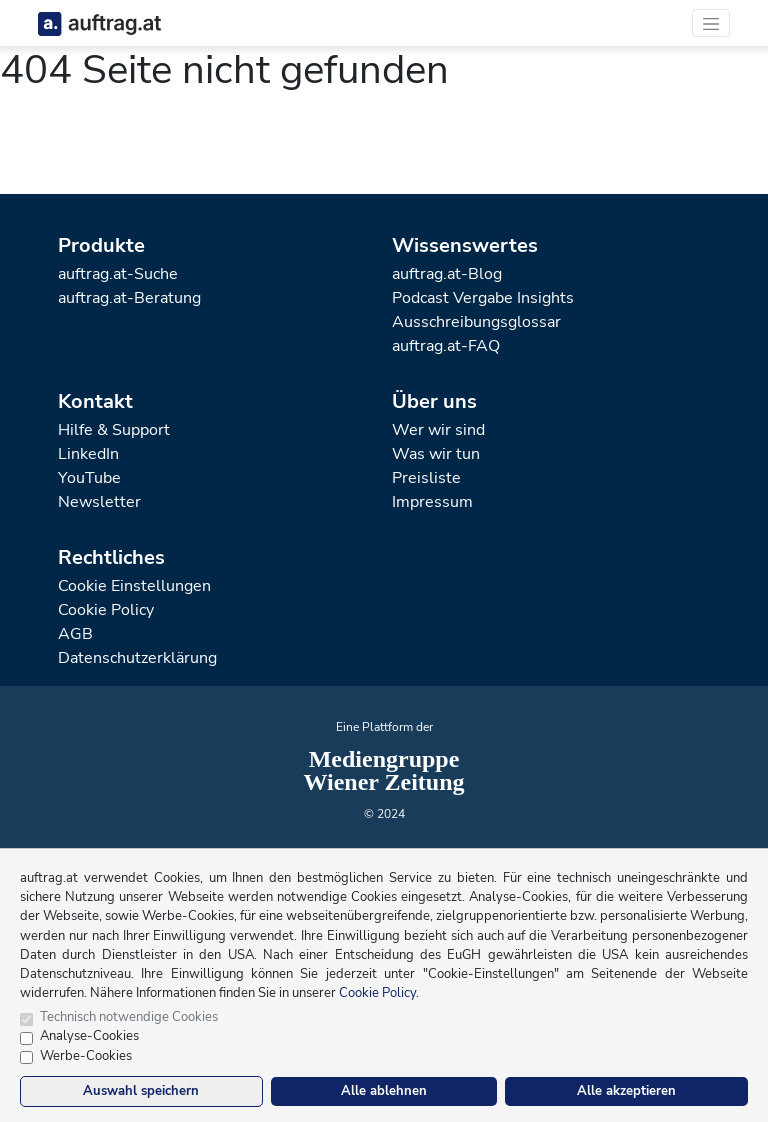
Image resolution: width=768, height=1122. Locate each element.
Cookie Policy (106, 610)
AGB (75, 634)
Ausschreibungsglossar (476, 322)
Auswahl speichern (141, 1091)
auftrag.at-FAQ (446, 346)
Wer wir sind (438, 430)
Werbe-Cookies (86, 1056)
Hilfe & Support (114, 430)
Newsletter (99, 502)
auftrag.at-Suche (118, 274)
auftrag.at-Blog (447, 274)
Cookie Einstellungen (134, 586)
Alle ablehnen (384, 1091)
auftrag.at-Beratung (129, 298)
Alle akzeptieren (626, 1091)
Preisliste (426, 478)
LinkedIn (88, 454)
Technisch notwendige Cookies (129, 1017)
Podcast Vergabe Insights (483, 298)
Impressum (432, 502)
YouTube (89, 478)
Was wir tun (436, 454)
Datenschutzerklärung (137, 658)
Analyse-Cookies (89, 1036)
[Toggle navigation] (711, 22)
